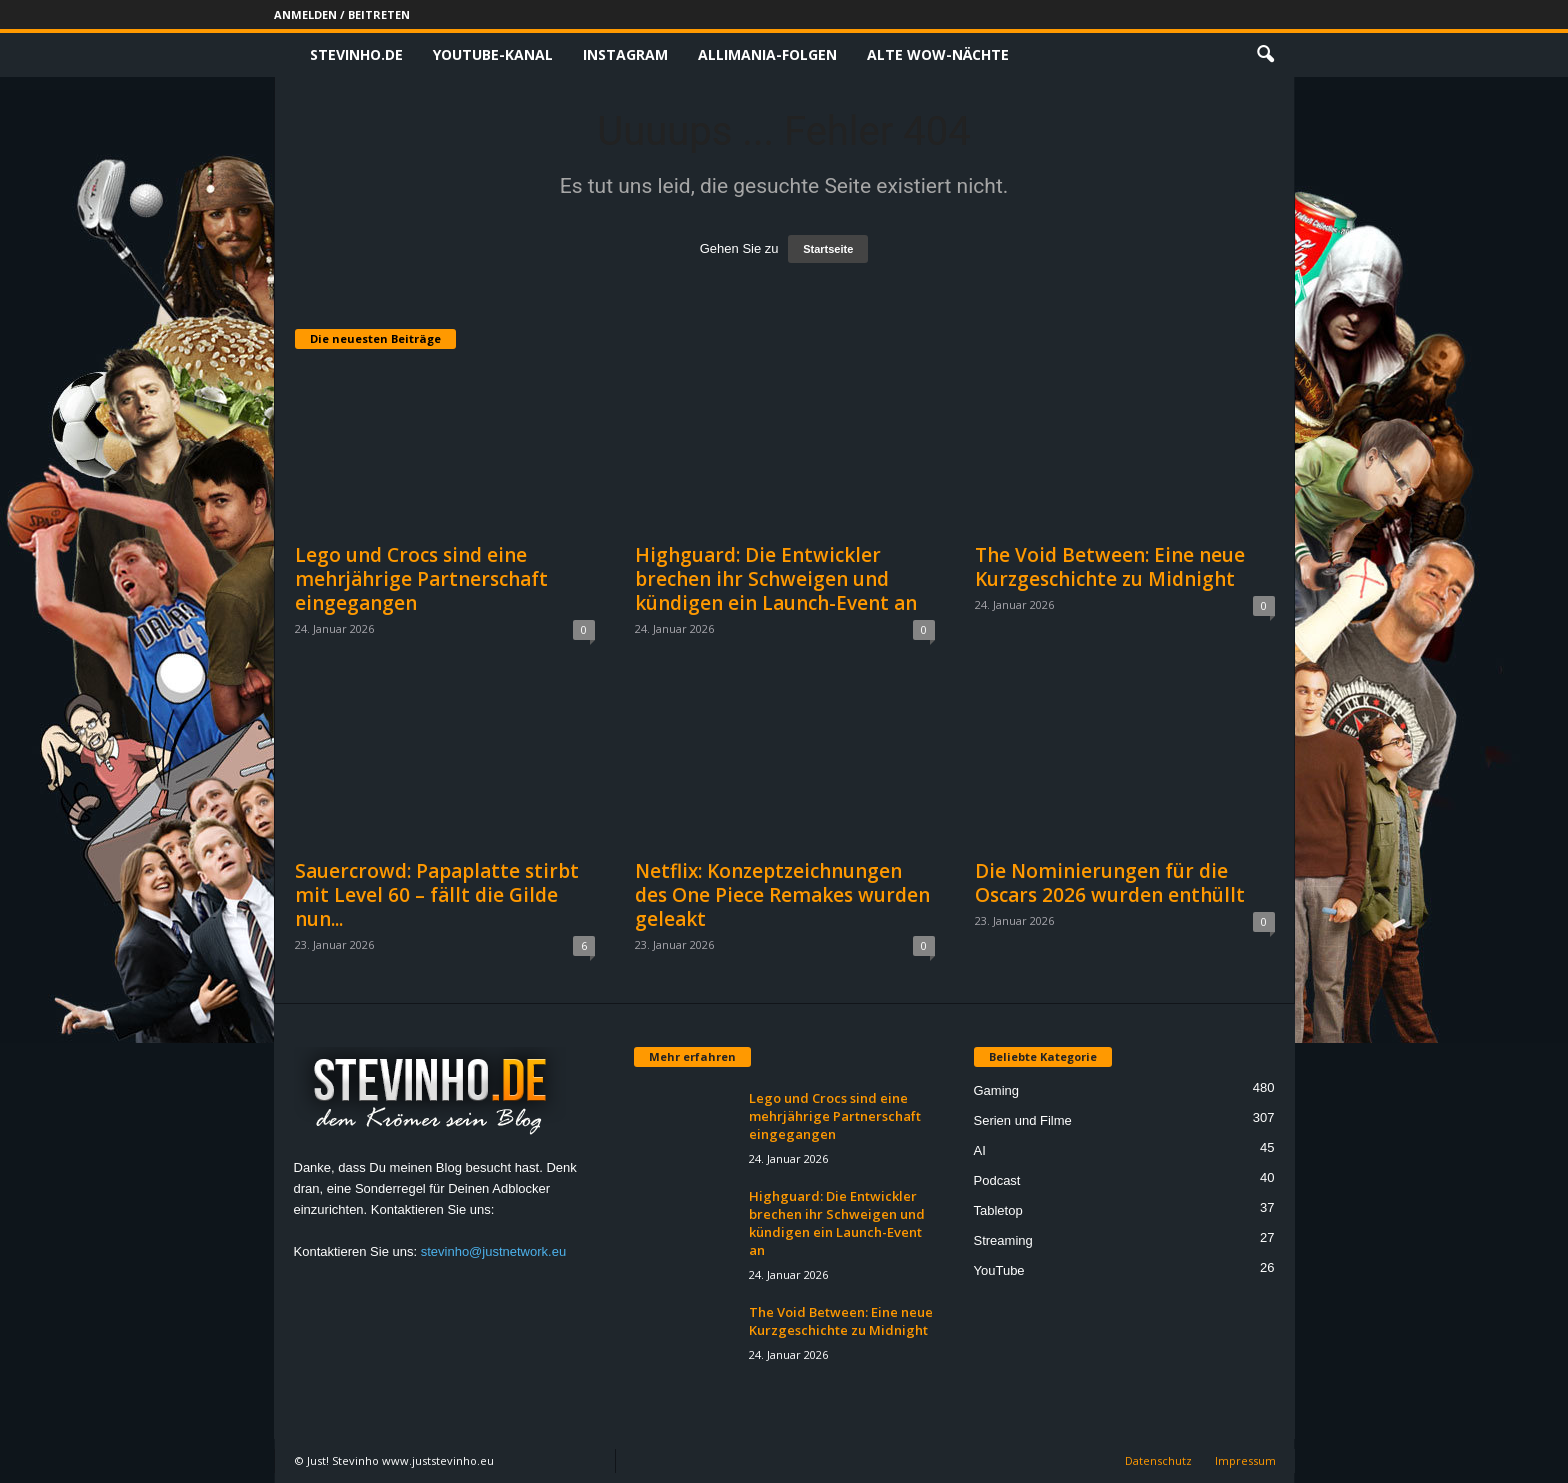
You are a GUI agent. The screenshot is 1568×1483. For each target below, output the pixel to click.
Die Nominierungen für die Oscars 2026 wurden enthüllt (1110, 883)
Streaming (1003, 1240)
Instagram (625, 54)
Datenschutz (1158, 1460)
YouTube (999, 1270)
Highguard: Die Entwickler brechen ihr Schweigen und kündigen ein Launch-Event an (776, 579)
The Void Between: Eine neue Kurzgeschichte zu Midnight (1110, 567)
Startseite (828, 249)
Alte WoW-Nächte (938, 54)
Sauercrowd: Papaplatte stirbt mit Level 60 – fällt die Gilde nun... (437, 895)
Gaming (997, 1090)
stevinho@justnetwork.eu (493, 1251)
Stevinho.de (356, 54)
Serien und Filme (1023, 1120)
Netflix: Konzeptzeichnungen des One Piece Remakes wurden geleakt (782, 895)
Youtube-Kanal (493, 54)
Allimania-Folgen (767, 54)
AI (980, 1150)
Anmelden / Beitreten (342, 14)
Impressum (1245, 1460)
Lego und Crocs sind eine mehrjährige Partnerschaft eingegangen (421, 579)
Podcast (997, 1180)
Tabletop (998, 1210)
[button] (1265, 55)
